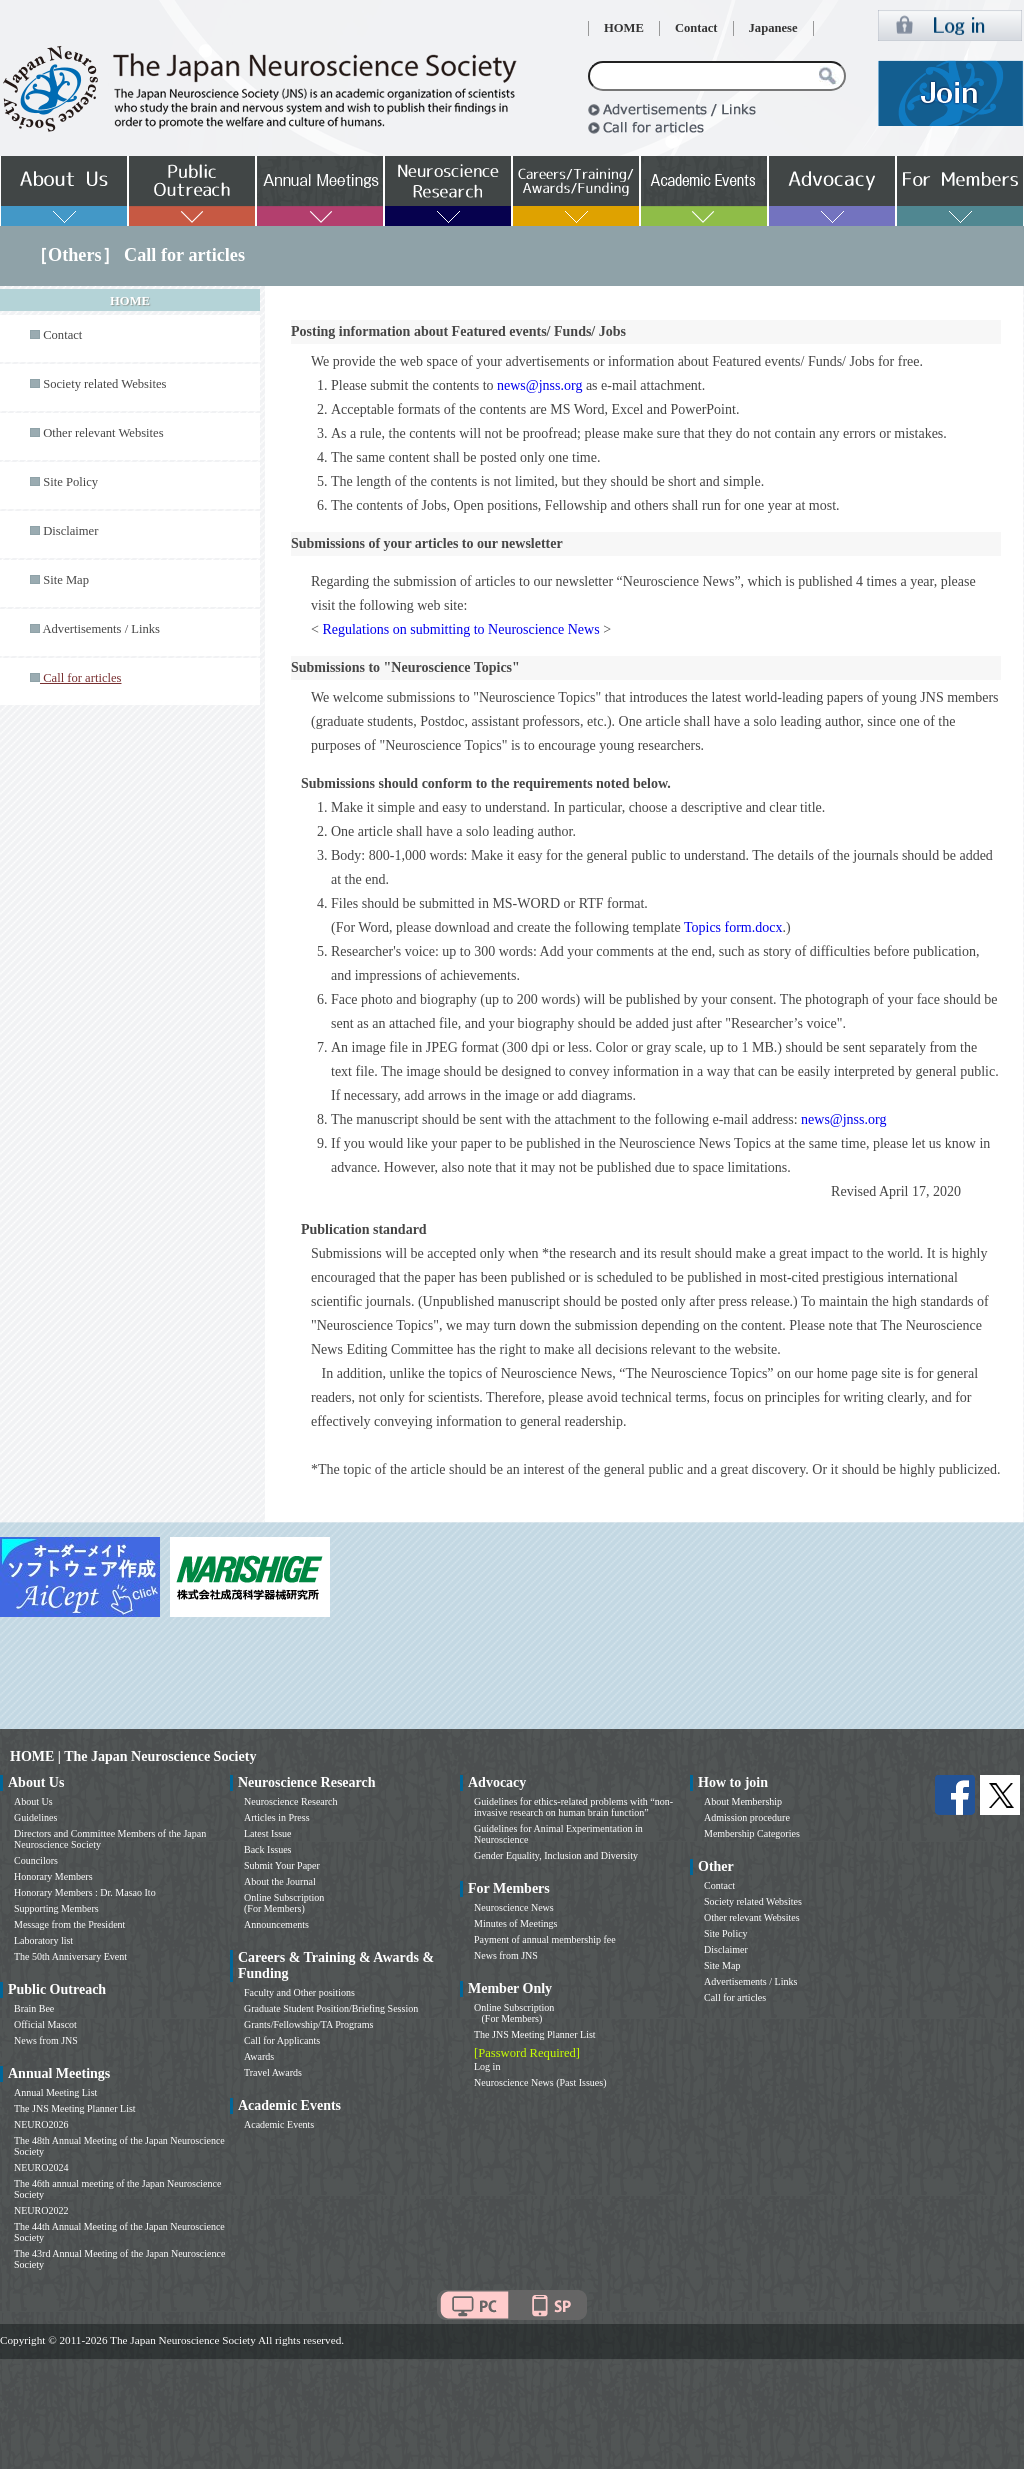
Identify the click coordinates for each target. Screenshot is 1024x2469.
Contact (696, 28)
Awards (259, 2056)
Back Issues (268, 1849)
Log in (487, 2066)
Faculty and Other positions (299, 1992)
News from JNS (46, 2040)
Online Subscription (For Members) (284, 1903)
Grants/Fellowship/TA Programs (308, 2024)
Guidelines (35, 1817)
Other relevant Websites (103, 433)
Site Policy (70, 482)
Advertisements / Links (101, 629)
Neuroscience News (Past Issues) (540, 2082)
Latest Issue (268, 1833)
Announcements (276, 1924)
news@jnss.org (539, 385)
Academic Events (279, 2124)
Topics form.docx (733, 927)
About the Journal (280, 1881)
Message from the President (69, 1924)
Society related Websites (104, 384)
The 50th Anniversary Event (70, 1956)
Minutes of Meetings (515, 1923)
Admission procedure (747, 1817)
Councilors (36, 1860)
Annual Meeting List (55, 2092)
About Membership (743, 1801)
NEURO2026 (41, 2124)
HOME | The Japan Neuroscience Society (133, 1756)
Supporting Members (56, 1908)
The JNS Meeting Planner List (75, 2108)
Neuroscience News (514, 1907)
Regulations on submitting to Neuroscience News (460, 629)
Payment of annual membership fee (545, 1939)
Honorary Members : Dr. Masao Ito (85, 1892)
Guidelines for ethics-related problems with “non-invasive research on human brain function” (573, 1807)
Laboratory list (43, 1940)
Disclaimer (70, 531)
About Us (33, 1801)
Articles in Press (277, 1817)
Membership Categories (752, 1833)
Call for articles (735, 1997)
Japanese (773, 28)
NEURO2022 (41, 2210)
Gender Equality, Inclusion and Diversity (556, 1855)
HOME (624, 28)
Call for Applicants (282, 2040)
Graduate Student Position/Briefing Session (331, 2008)
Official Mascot (45, 2024)
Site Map (66, 580)
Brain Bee (34, 2008)
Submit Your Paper (282, 1865)
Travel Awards (273, 2072)
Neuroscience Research (291, 1801)
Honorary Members (53, 1876)
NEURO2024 (41, 2167)
